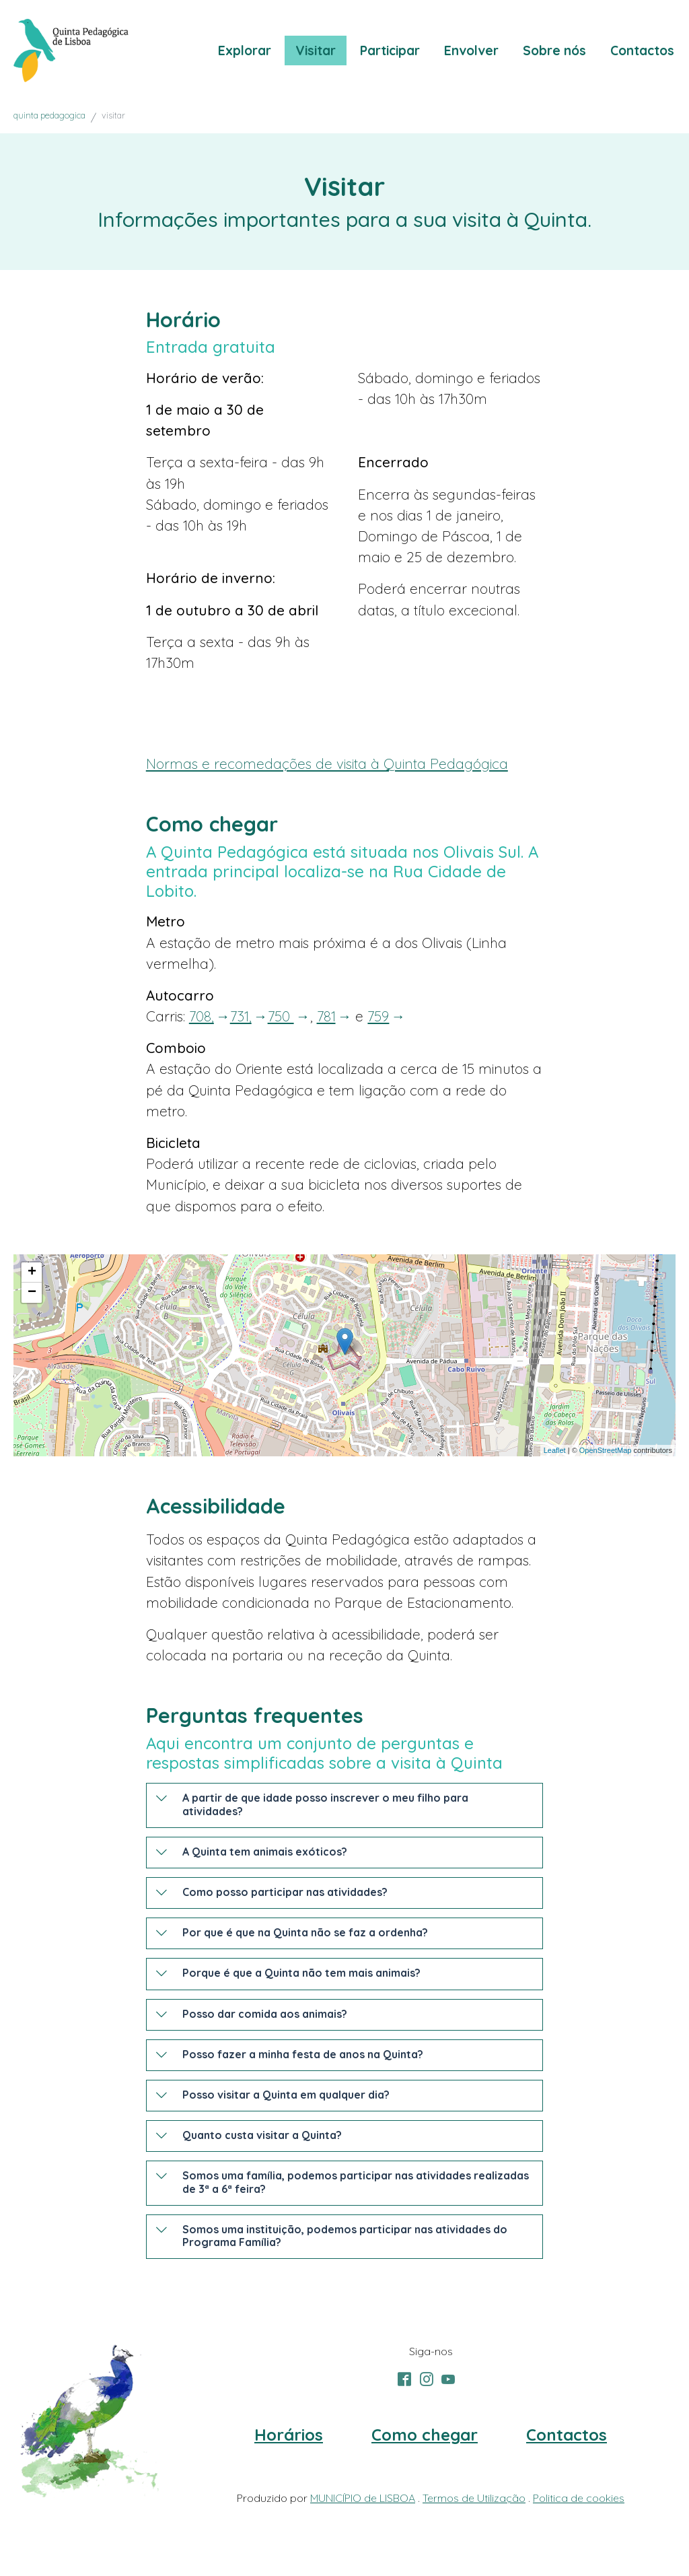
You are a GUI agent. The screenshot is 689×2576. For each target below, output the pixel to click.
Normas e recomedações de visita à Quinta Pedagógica (327, 763)
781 (326, 1016)
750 (281, 1016)
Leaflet (555, 1450)
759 (378, 1016)
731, (241, 1016)
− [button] (32, 1293)
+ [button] (32, 1272)
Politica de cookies (578, 2498)
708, (201, 1016)
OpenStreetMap (605, 1450)
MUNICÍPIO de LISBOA (362, 2498)
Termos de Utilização (474, 2498)
